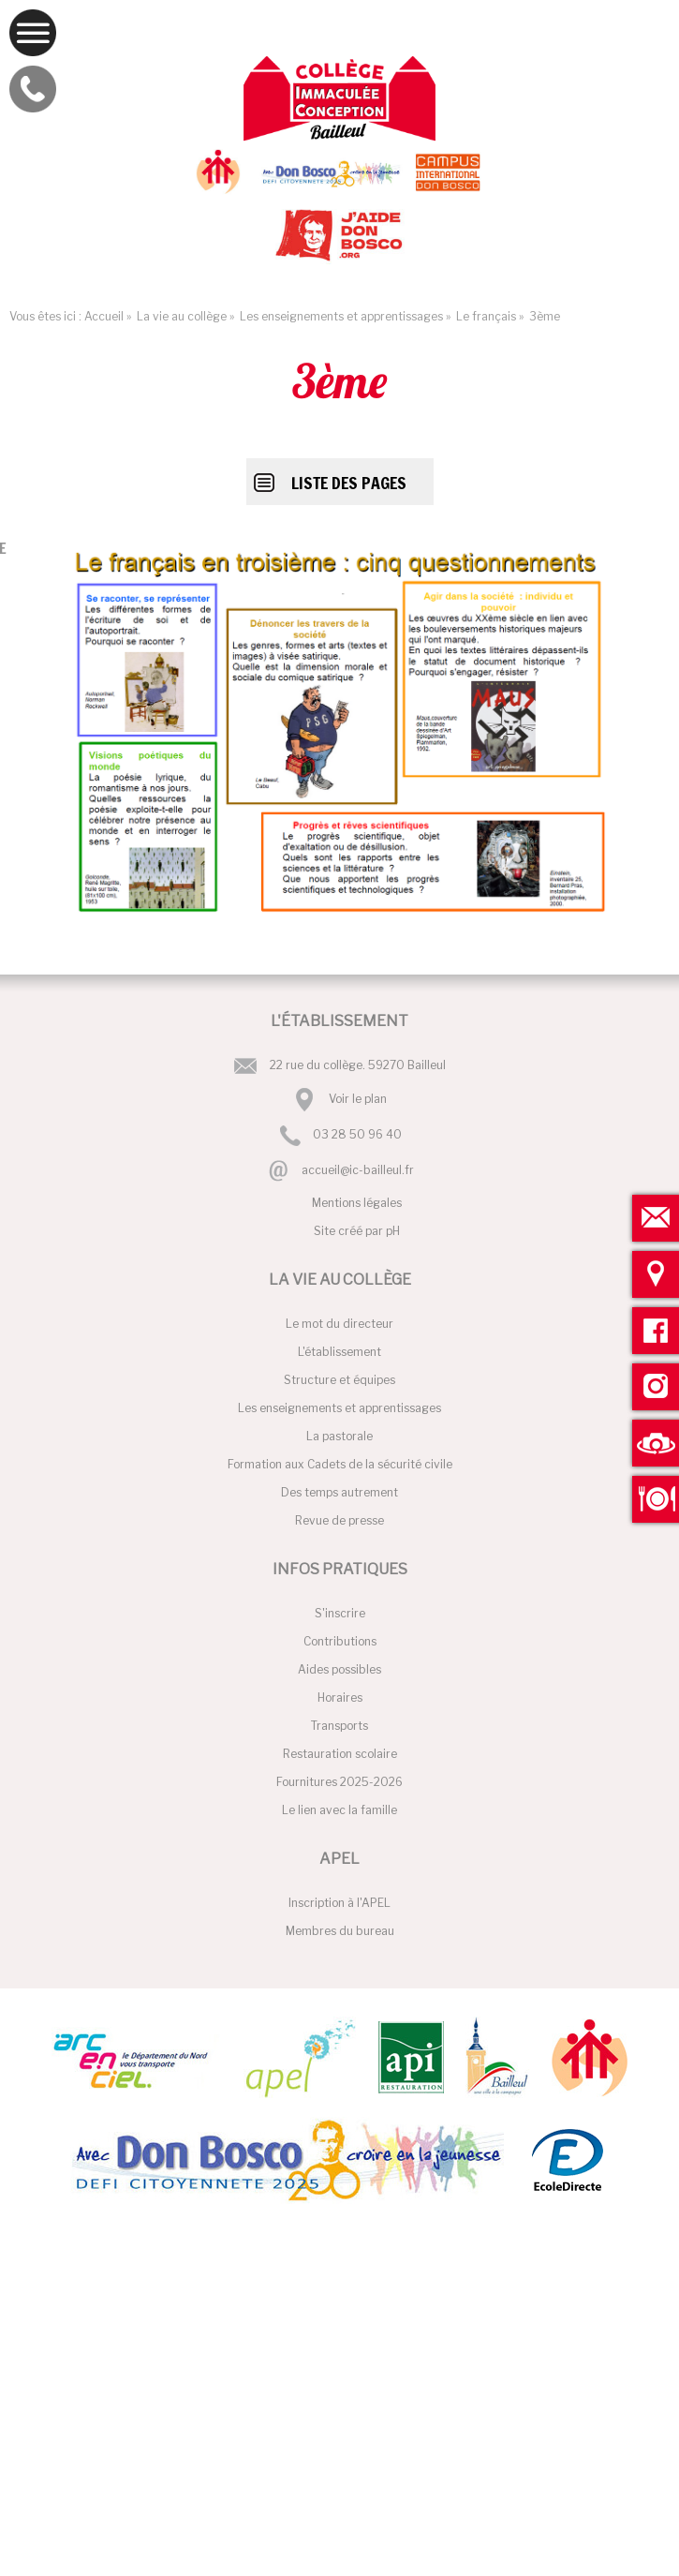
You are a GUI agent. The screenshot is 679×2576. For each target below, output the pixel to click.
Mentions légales (357, 1203)
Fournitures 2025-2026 (339, 1782)
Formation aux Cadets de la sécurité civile (340, 1464)
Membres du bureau (340, 1931)
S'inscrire (340, 1613)
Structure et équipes (339, 1380)
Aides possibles (339, 1669)
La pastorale (339, 1436)
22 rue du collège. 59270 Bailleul (358, 1065)
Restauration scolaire (340, 1754)
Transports (339, 1726)
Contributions (339, 1641)
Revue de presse (339, 1520)
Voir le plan (358, 1099)
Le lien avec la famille (339, 1810)
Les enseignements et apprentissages (339, 1408)
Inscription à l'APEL (339, 1903)
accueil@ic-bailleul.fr (358, 1170)
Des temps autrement (339, 1492)
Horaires (339, 1697)
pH (393, 1231)
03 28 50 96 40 (357, 1135)
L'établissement (339, 1352)
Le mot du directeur (339, 1324)
